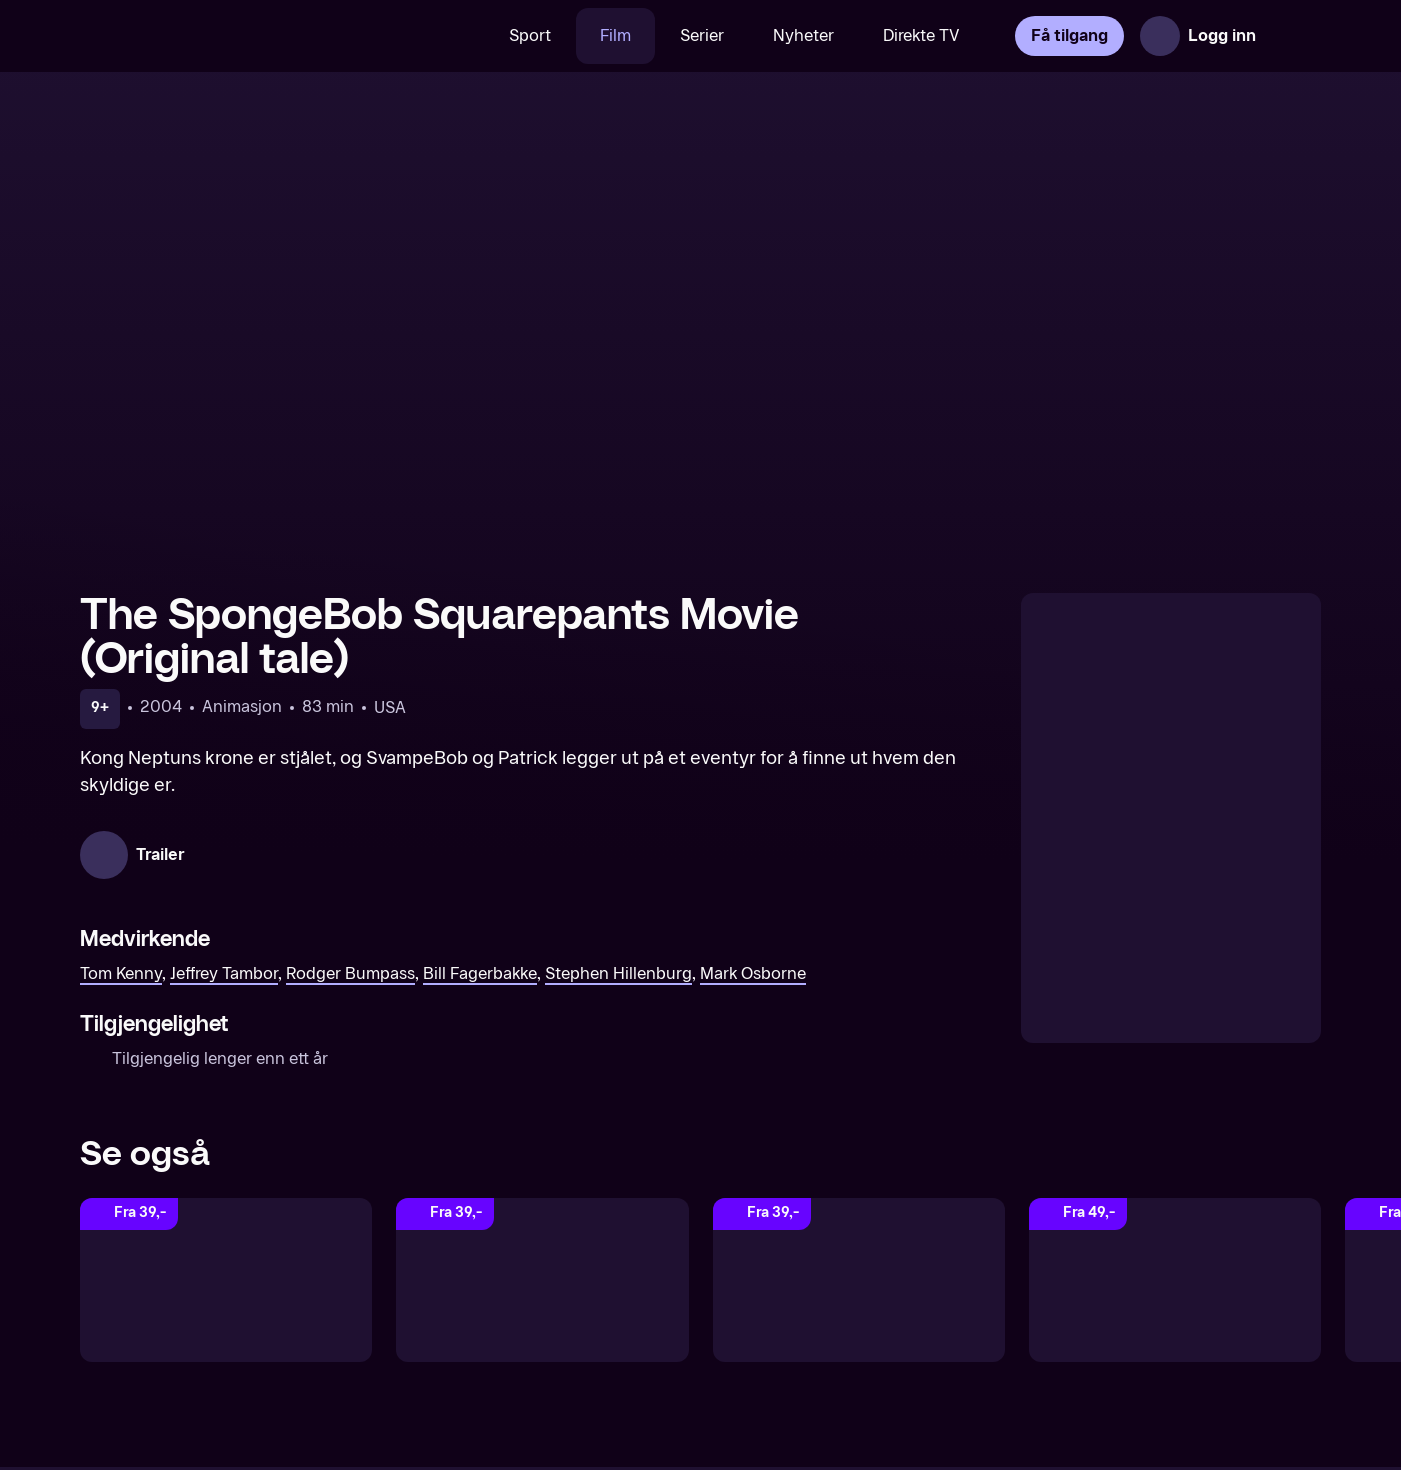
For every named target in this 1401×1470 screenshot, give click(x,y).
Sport (530, 35)
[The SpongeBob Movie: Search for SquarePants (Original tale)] (1175, 1280)
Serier (702, 35)
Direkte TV (921, 35)
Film (615, 35)
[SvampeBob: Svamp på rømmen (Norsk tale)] (859, 1280)
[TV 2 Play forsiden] (230, 36)
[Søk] (456, 36)
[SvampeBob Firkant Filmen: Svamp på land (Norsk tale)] (226, 1280)
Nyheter (803, 35)
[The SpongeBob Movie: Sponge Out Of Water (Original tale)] (542, 1280)
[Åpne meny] (1293, 36)
